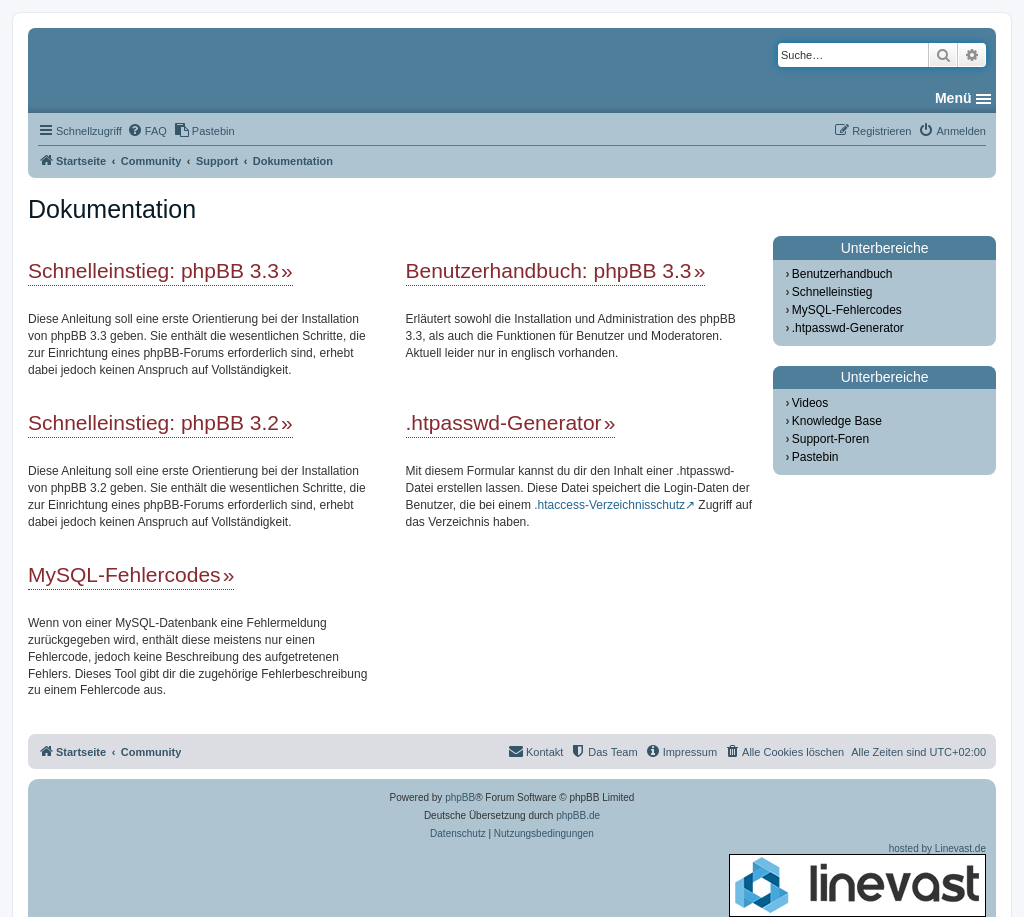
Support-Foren (830, 439)
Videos (810, 403)
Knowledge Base (837, 421)
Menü (953, 98)
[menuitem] (147, 131)
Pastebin (815, 457)
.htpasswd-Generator (504, 422)
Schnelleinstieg (832, 292)
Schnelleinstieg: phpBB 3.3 (153, 270)
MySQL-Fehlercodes (124, 574)
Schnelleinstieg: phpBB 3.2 (153, 422)
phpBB (460, 797)
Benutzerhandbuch (842, 274)
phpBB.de (578, 815)
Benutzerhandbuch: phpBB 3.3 (549, 270)
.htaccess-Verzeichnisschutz (609, 505)
